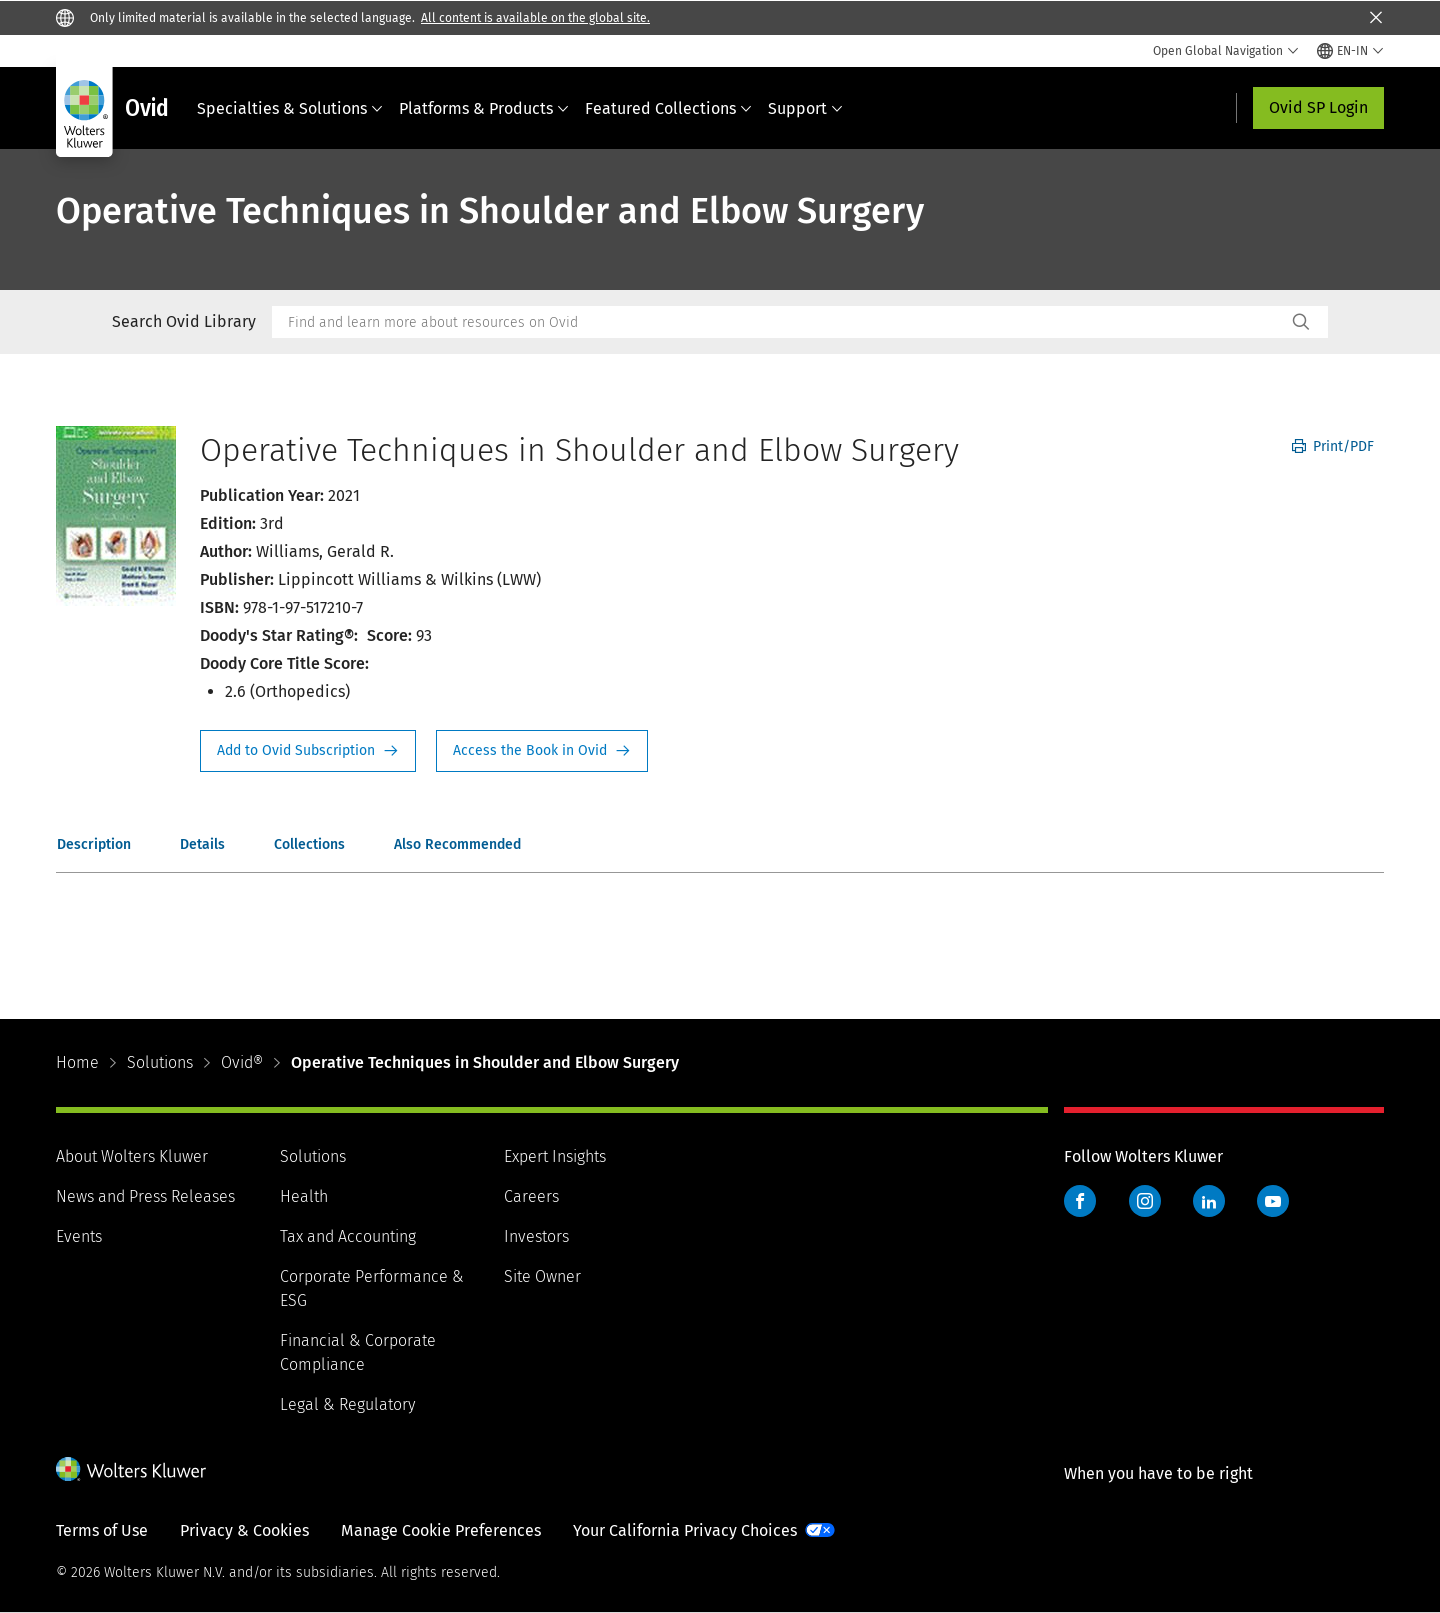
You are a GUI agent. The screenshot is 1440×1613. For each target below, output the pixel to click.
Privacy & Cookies (244, 1530)
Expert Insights (555, 1156)
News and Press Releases (145, 1196)
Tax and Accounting (348, 1236)
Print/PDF (1333, 446)
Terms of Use (102, 1530)
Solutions (160, 1062)
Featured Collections (668, 108)
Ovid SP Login (1318, 107)
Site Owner (542, 1276)
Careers (531, 1196)
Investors (536, 1236)
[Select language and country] (1350, 51)
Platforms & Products (484, 108)
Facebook (1080, 1201)
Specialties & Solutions (290, 108)
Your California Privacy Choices (685, 1530)
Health (304, 1196)
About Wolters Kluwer (132, 1156)
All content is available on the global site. (535, 18)
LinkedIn (1209, 1201)
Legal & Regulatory (347, 1404)
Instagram (1145, 1201)
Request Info (308, 751)
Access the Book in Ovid (542, 751)
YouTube (1273, 1201)
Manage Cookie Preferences (441, 1530)
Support (805, 108)
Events (79, 1236)
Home (77, 1062)
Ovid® (242, 1062)
